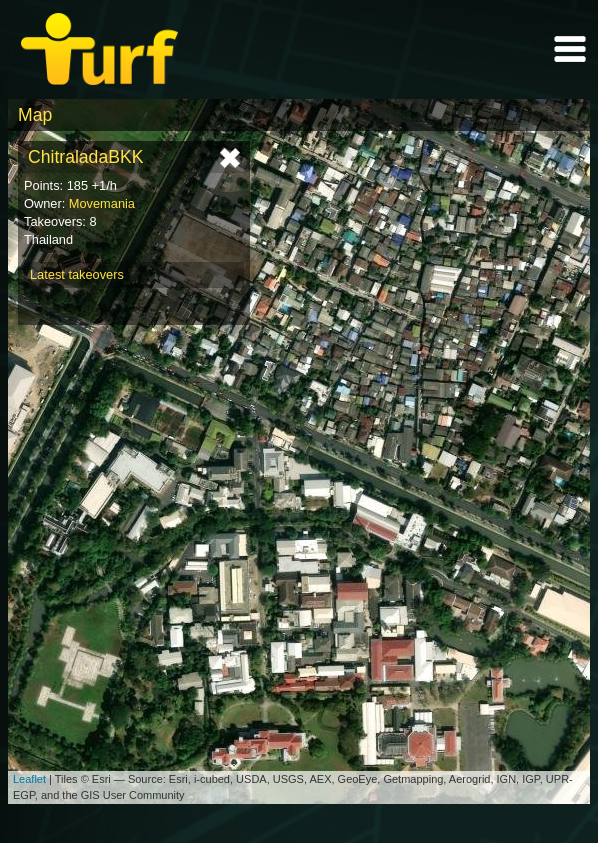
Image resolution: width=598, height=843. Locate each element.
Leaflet (29, 779)
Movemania (102, 203)
